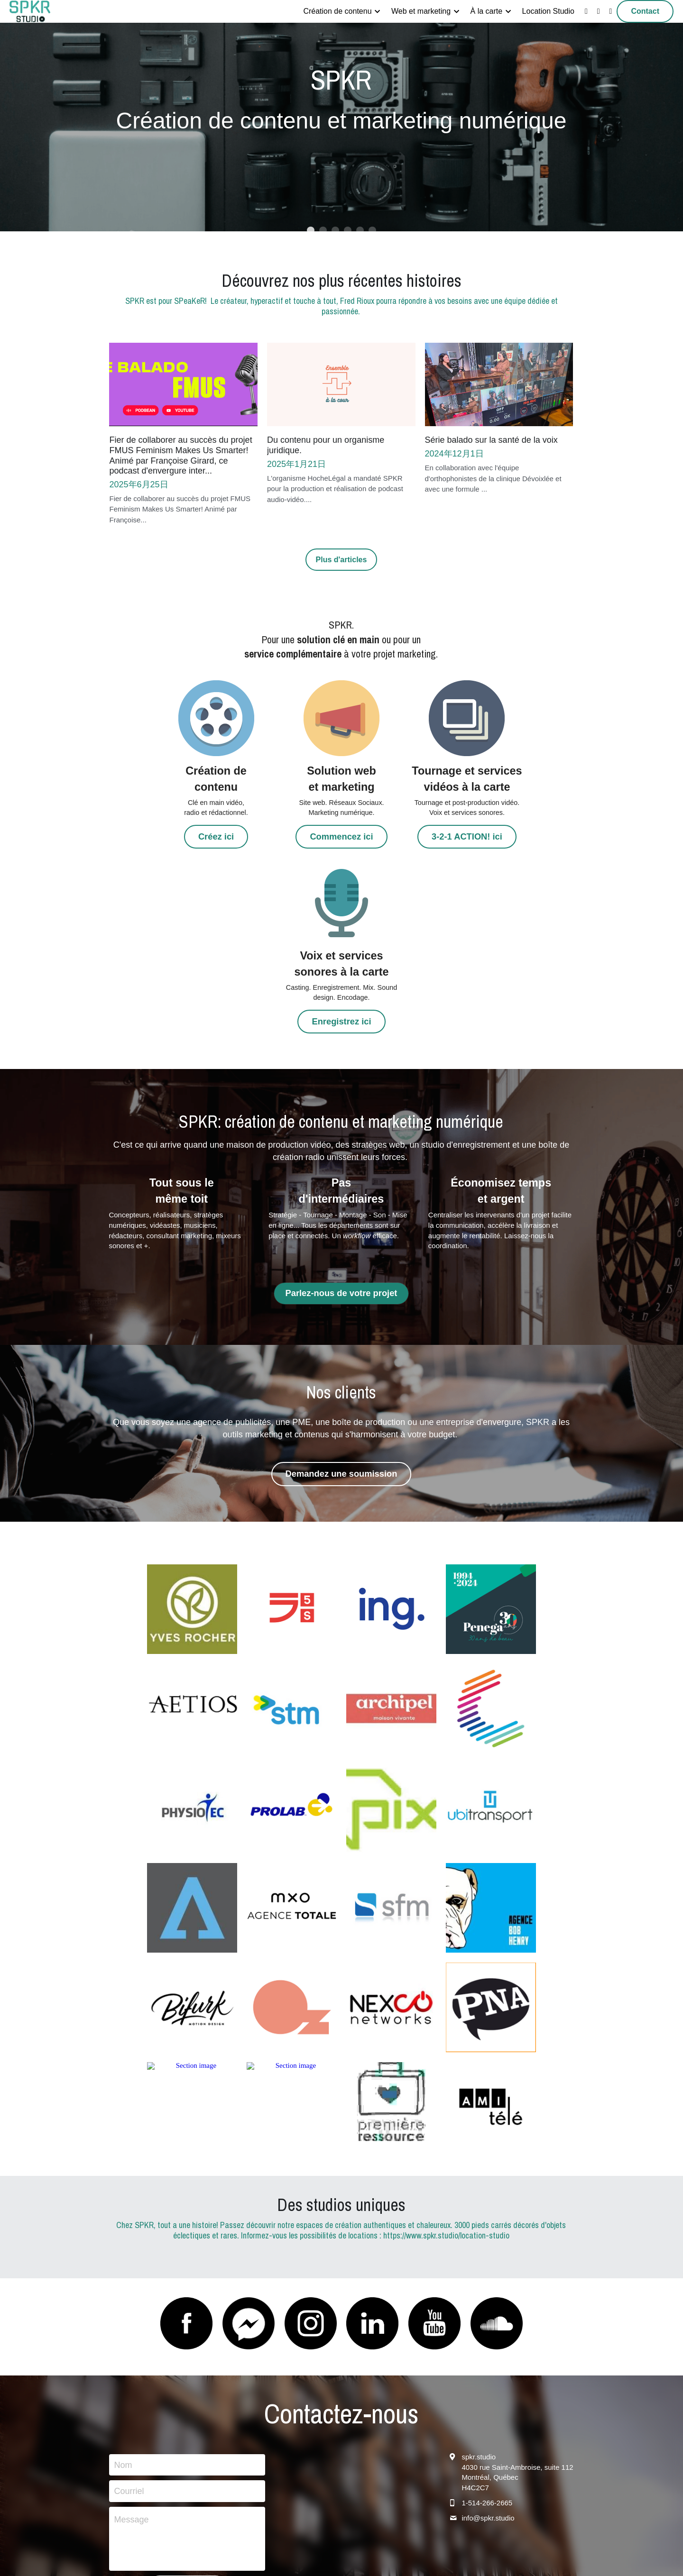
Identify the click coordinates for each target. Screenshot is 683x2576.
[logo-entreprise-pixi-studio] (292, 1735)
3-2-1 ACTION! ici (400, 852)
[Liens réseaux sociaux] (586, 11)
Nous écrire (187, 2415)
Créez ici (164, 836)
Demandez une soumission (341, 1301)
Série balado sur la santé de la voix (491, 440)
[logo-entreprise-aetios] (192, 1536)
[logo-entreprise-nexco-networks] (391, 1835)
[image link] (29, 11)
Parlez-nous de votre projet (341, 1123)
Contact (645, 11)
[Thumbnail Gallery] (192, 1436)
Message (131, 2346)
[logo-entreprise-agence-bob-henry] (491, 1735)
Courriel (129, 2318)
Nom (123, 2292)
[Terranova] (192, 1735)
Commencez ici (282, 836)
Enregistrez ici (519, 836)
